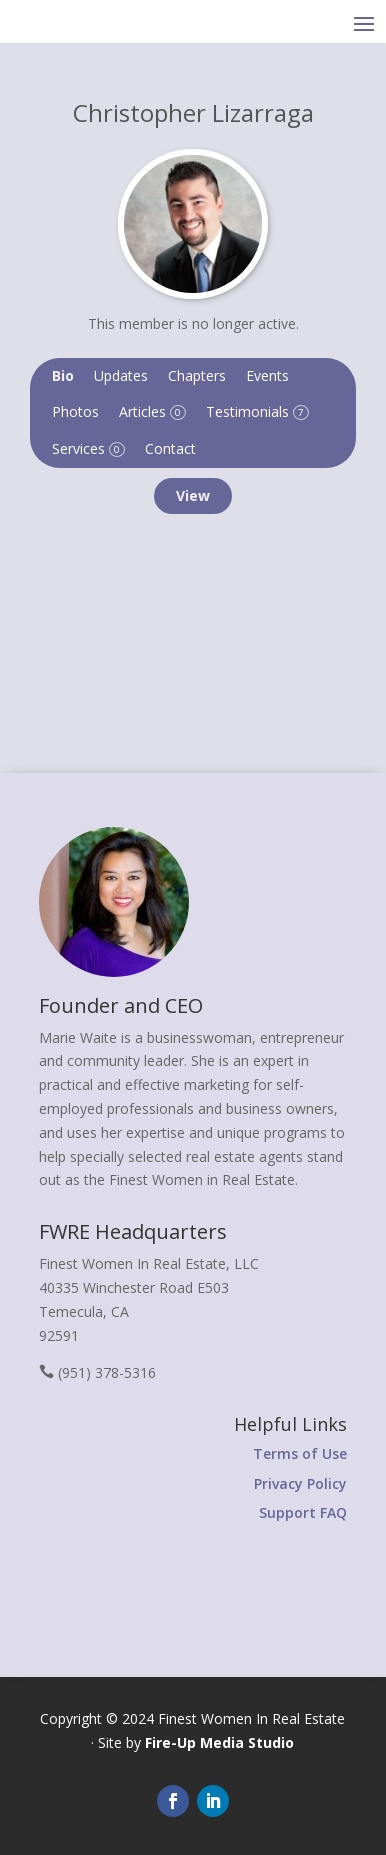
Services (88, 448)
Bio (63, 375)
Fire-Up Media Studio (219, 1742)
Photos (75, 411)
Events (267, 375)
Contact (170, 448)
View (193, 495)
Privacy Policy (300, 1483)
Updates (121, 375)
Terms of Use (300, 1453)
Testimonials (257, 411)
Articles (152, 411)
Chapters (197, 375)
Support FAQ (303, 1512)
